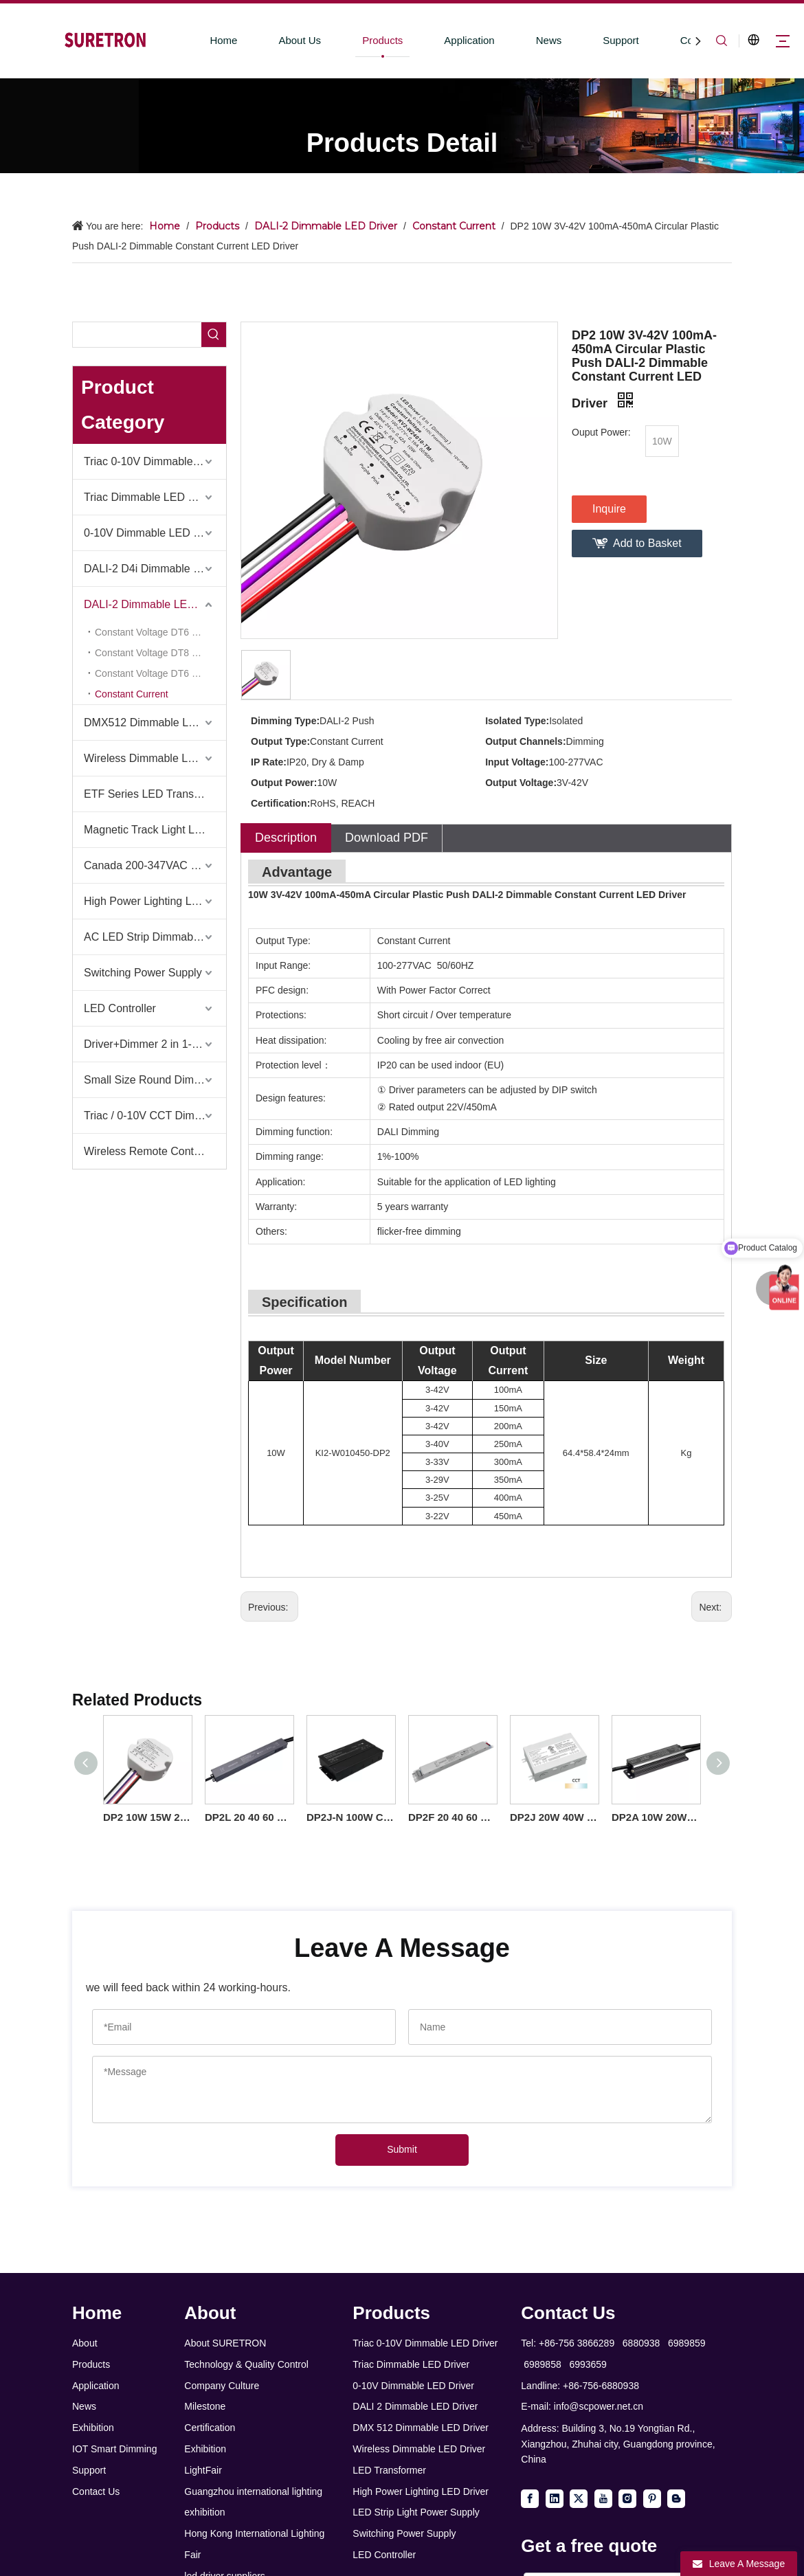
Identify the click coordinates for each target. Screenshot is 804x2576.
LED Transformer (389, 2470)
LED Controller (120, 1008)
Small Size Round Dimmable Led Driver (155, 1080)
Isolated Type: (517, 720)
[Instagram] (627, 2498)
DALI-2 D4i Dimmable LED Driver (155, 568)
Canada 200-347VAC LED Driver (155, 865)
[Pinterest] (652, 2498)
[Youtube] (603, 2498)
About (85, 2343)
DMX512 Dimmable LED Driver (155, 722)
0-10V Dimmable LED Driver (153, 533)
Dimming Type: (285, 720)
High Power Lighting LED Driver (155, 901)
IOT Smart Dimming (114, 2448)
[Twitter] (579, 2498)
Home (223, 40)
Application (469, 40)
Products (382, 40)
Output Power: (284, 782)
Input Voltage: (516, 762)
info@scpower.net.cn (598, 2406)
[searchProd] (137, 334)
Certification (209, 2427)
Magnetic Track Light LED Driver (155, 830)
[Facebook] (530, 2498)
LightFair (202, 2470)
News (549, 40)
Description (286, 837)
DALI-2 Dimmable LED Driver (155, 604)
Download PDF (386, 837)
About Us (299, 40)
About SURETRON (225, 2343)
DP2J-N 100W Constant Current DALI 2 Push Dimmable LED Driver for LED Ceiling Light (350, 1817)
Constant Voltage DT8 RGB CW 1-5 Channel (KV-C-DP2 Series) (160, 652)
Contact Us (96, 2491)
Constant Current (131, 693)
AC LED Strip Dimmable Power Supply (155, 937)
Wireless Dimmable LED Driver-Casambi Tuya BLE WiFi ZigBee (155, 758)
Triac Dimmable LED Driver (150, 497)
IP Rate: (269, 762)
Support (621, 40)
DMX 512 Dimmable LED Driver (421, 2427)
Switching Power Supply (143, 972)
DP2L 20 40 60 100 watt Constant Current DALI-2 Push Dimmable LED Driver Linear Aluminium (249, 1817)
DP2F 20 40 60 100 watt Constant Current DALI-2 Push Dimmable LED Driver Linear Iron (452, 1817)
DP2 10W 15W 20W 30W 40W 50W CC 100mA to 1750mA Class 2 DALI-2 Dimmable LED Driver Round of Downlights (147, 1817)
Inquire (609, 509)
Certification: (280, 803)
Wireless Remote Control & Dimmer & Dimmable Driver (155, 1151)
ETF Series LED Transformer (154, 794)
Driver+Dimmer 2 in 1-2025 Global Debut (155, 1044)
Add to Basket (647, 543)
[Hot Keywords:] (213, 334)
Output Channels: (525, 741)
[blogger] (676, 2498)
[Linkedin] (554, 2498)
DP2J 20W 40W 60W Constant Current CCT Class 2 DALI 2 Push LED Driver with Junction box (554, 1817)
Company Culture (221, 2385)
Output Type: (280, 741)
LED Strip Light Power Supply (416, 2512)
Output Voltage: (521, 782)
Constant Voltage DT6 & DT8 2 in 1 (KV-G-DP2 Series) (160, 673)
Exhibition (93, 2427)
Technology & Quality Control (246, 2364)
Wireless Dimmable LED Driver (419, 2448)
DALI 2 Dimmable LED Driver (415, 2406)
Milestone (204, 2406)
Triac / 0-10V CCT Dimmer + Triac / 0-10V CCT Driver (155, 1115)
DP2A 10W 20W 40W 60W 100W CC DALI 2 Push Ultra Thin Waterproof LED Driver (656, 1817)
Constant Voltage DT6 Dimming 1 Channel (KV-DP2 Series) (160, 632)
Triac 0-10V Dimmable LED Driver (155, 461)
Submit (402, 2149)
